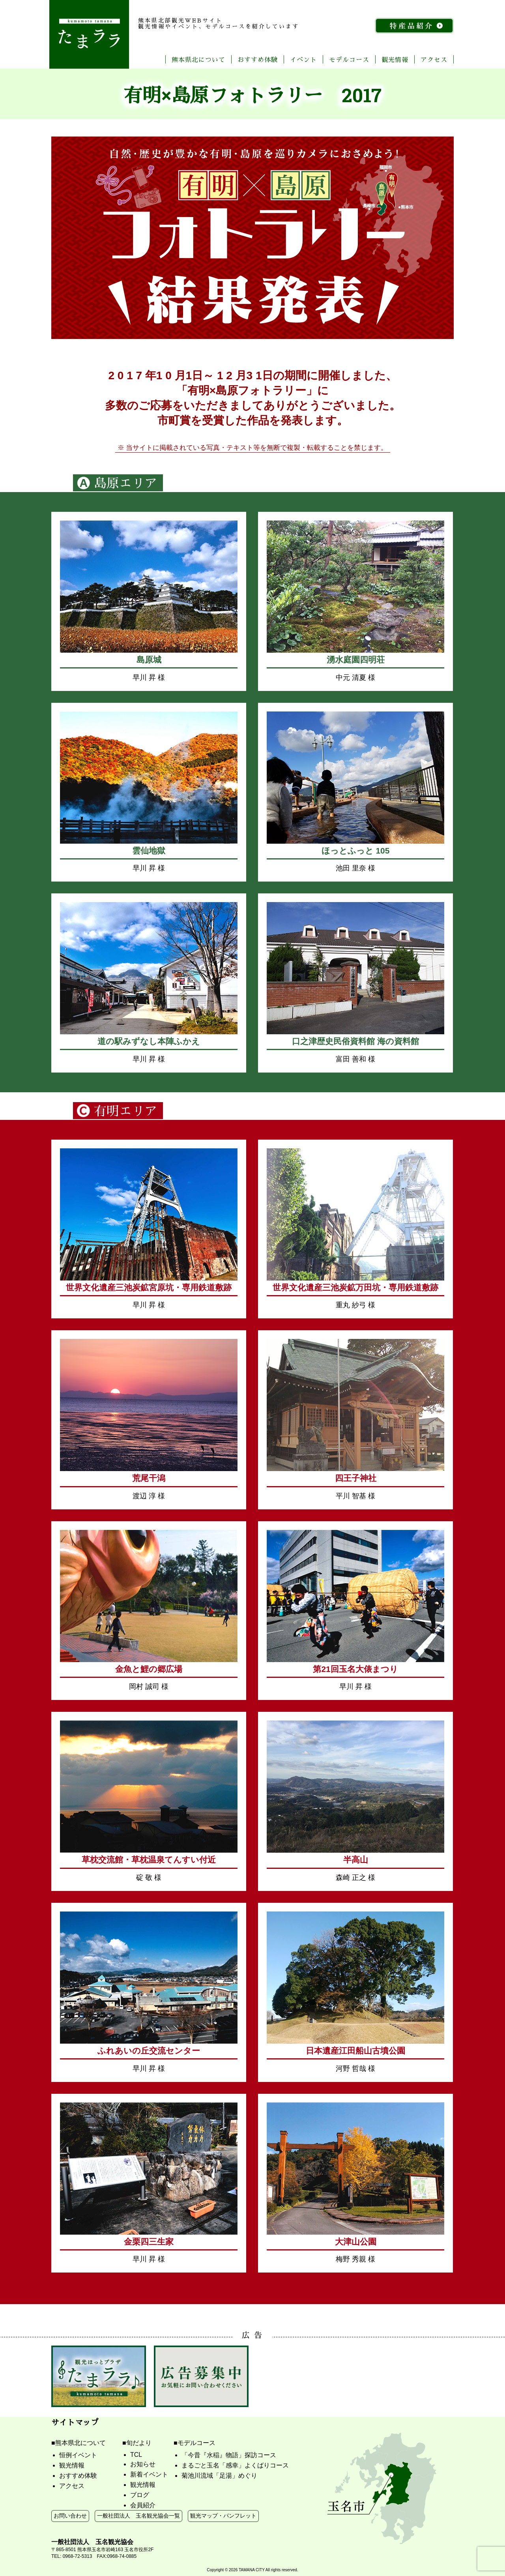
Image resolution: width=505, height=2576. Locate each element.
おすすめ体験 (258, 59)
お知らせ (142, 2464)
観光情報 (395, 59)
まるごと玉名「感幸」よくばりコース (235, 2465)
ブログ (139, 2495)
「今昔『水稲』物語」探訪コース (228, 2455)
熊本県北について (198, 59)
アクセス (434, 59)
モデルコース (349, 59)
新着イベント (149, 2474)
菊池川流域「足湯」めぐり (219, 2475)
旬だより (139, 2442)
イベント (303, 59)
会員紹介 (142, 2505)
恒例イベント (78, 2455)
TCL (136, 2454)
